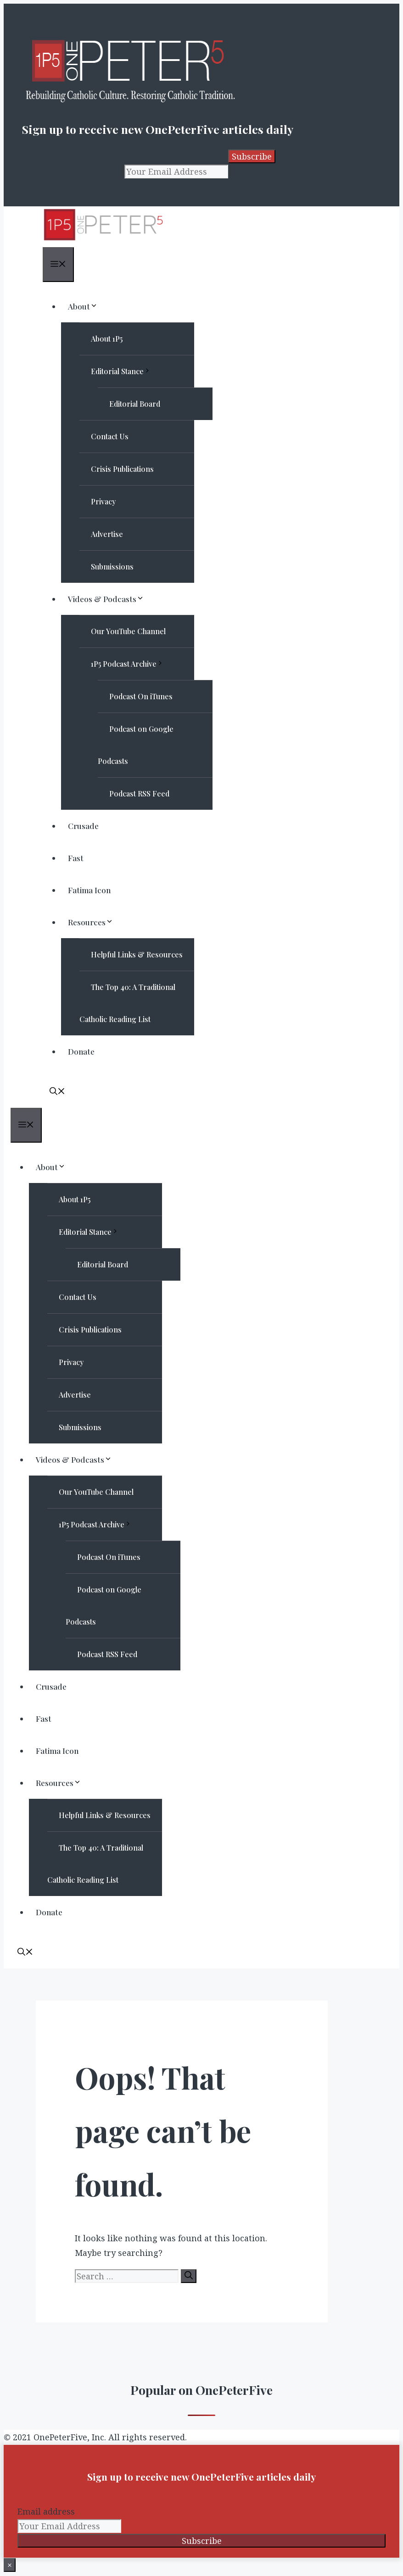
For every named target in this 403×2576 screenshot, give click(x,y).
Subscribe (252, 156)
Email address (153, 156)
